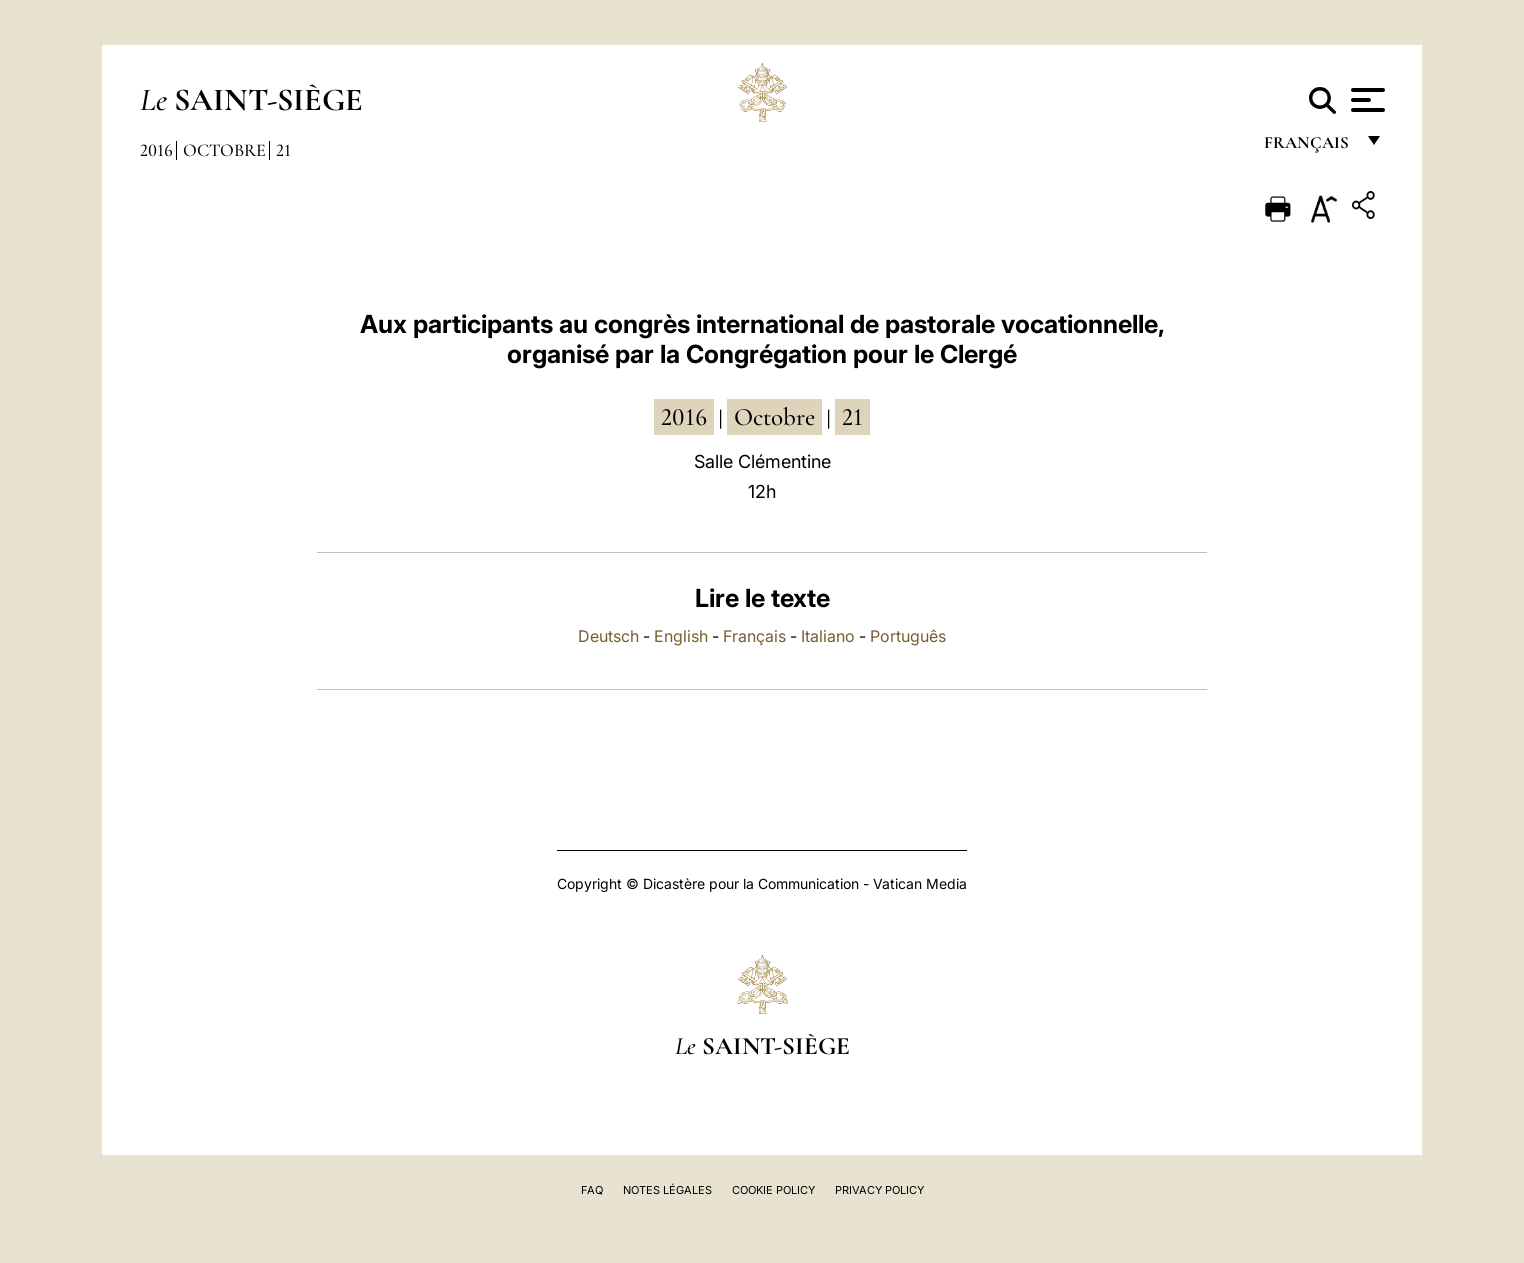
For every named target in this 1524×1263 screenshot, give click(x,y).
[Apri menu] (1365, 100)
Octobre (224, 150)
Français (754, 636)
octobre (774, 417)
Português (908, 636)
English (681, 636)
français (1308, 147)
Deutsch (608, 636)
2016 (156, 150)
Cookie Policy (773, 1190)
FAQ (592, 1190)
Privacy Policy (879, 1190)
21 (283, 150)
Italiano (828, 636)
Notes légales (667, 1190)
